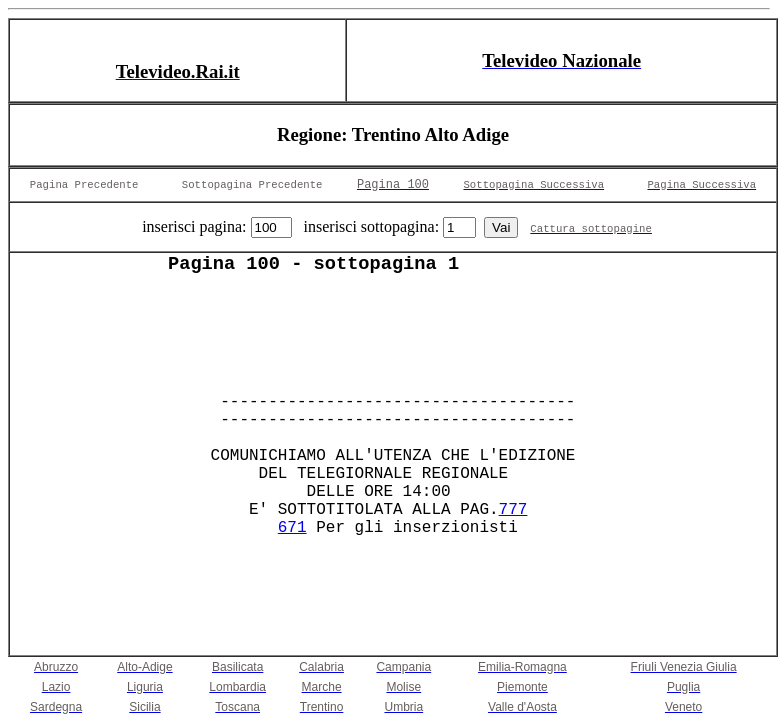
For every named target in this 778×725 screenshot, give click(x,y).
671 (292, 528)
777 (513, 510)
